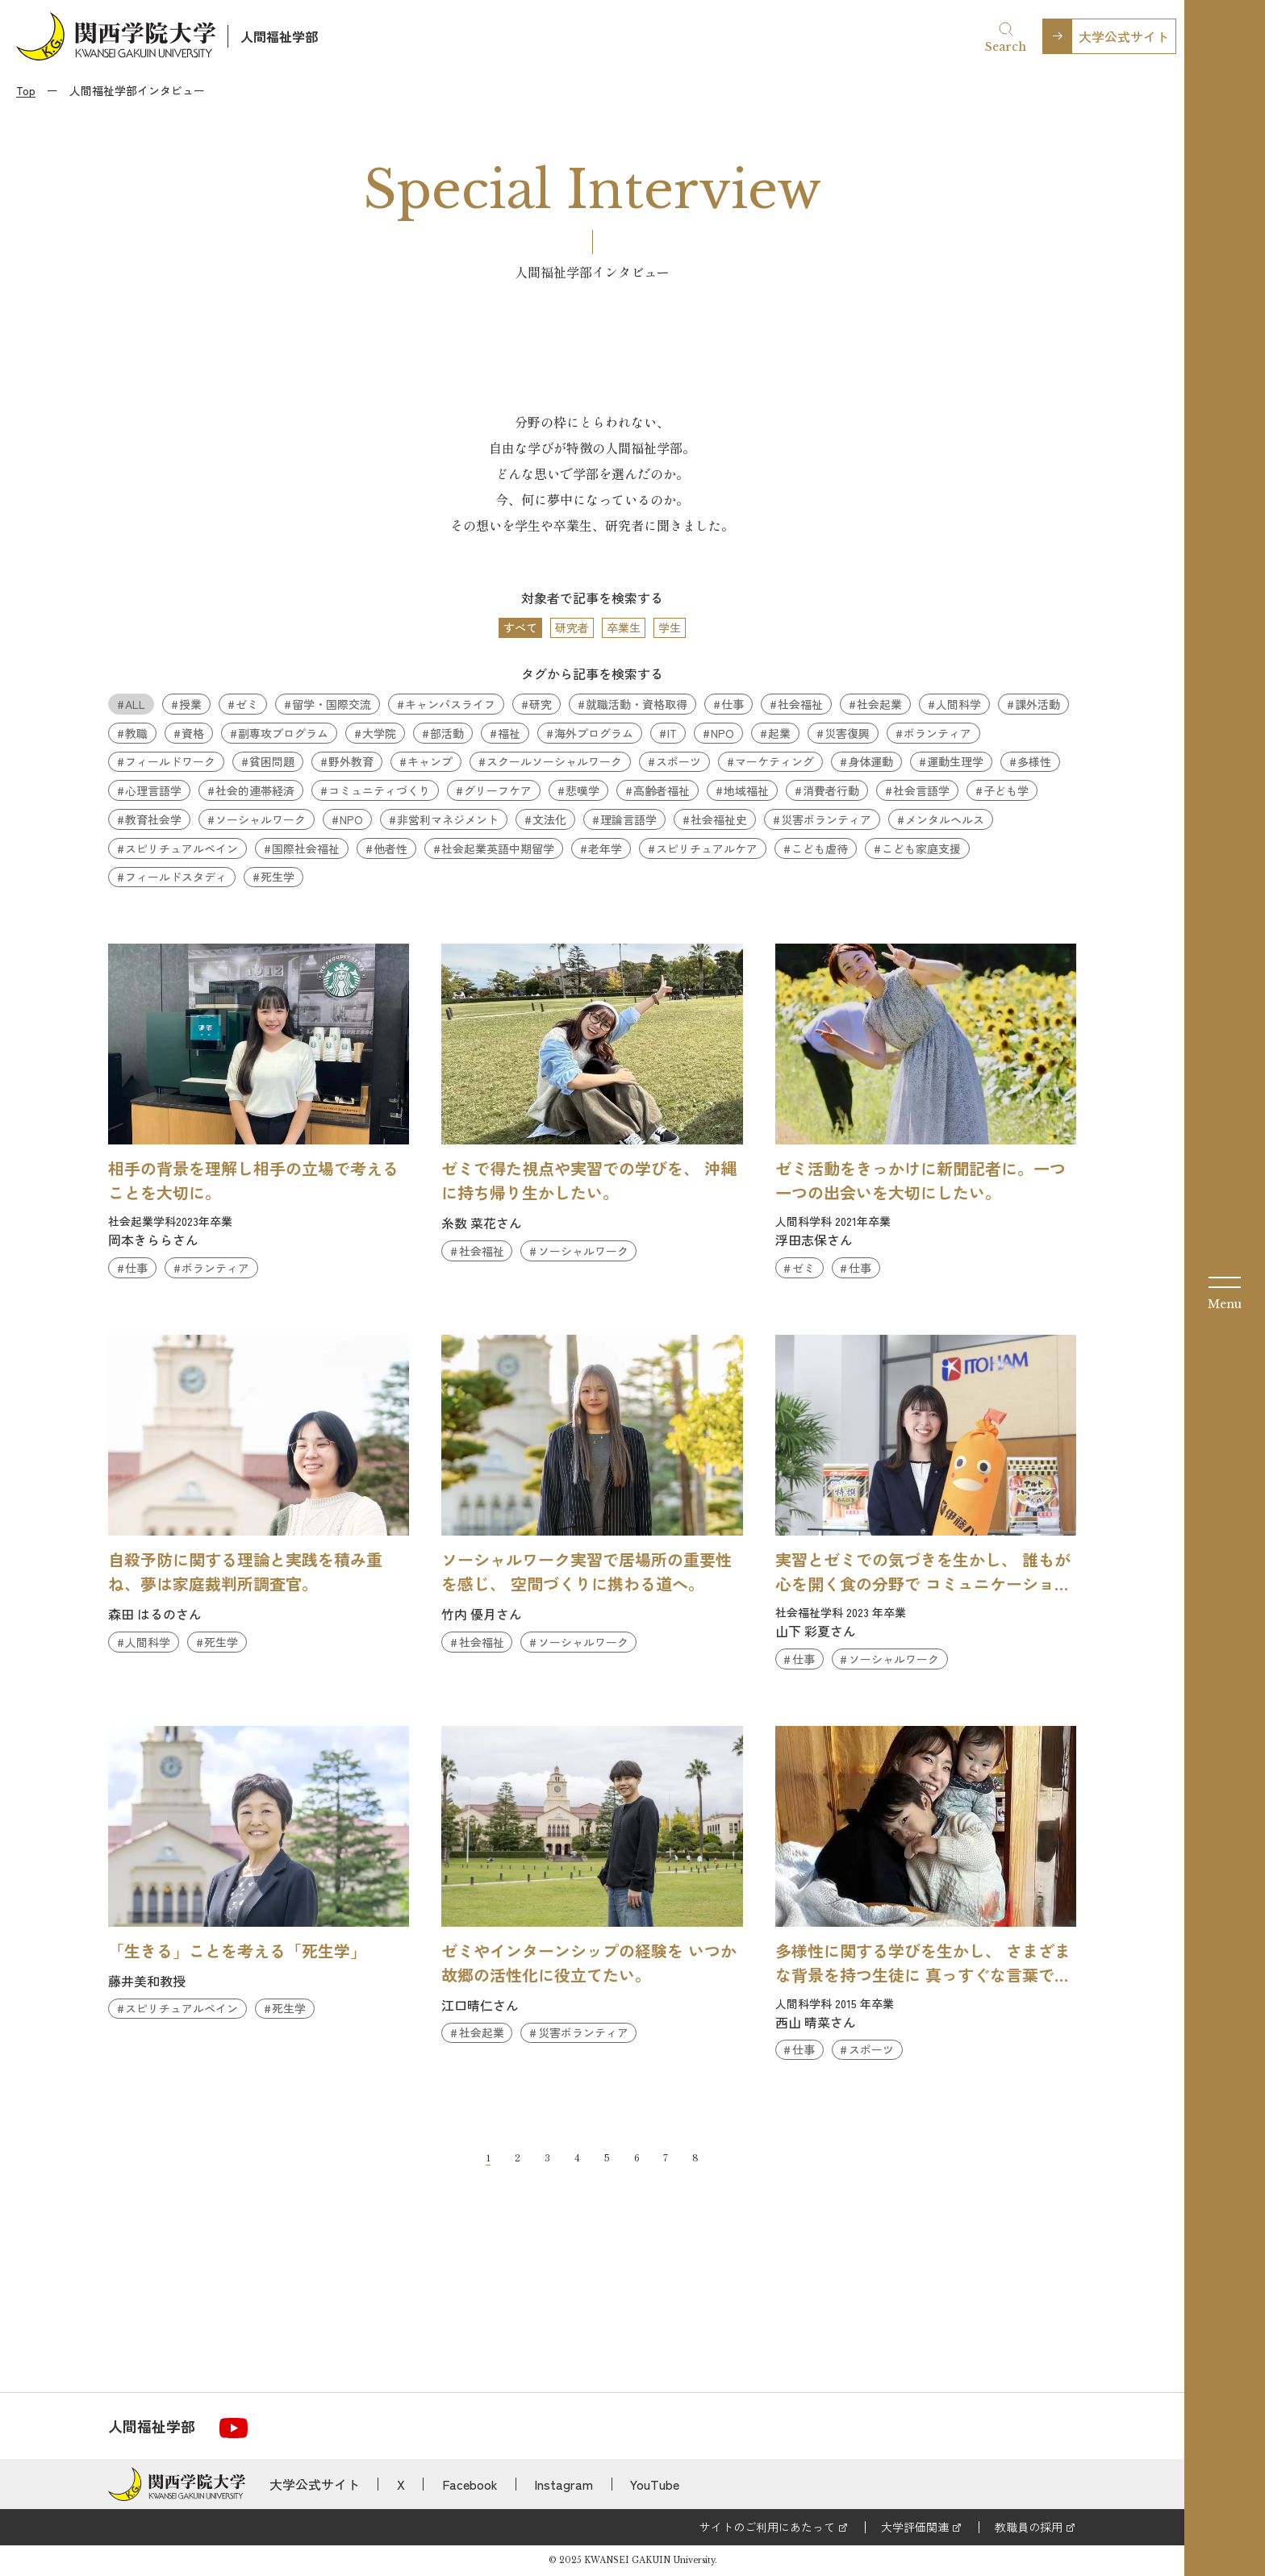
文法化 (549, 819)
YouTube (654, 2484)
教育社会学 (153, 819)
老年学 (605, 848)
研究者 (572, 627)
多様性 (1034, 761)
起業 (779, 733)
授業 (190, 704)
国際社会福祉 (306, 848)
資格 (193, 733)
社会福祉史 (719, 819)
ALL (135, 704)
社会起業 (879, 704)
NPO (722, 733)
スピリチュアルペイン (181, 848)
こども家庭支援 (921, 848)
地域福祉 (746, 790)
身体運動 (870, 761)
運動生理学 (955, 761)
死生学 (277, 877)
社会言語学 (921, 790)
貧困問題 (271, 761)
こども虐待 (819, 848)
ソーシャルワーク (260, 819)
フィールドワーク (170, 761)
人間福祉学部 (279, 36)
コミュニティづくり (379, 790)
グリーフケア (498, 790)
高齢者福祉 (661, 790)
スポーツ (678, 761)
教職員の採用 (1029, 2527)
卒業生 (624, 627)
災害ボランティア (826, 819)
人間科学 (958, 704)
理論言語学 (628, 819)
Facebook (470, 2484)
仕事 (732, 704)
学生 (669, 627)
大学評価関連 (915, 2527)
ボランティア (937, 733)
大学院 (379, 733)
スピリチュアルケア (707, 848)
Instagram (563, 2484)
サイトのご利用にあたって (767, 2527)
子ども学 (1006, 790)
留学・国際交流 (331, 704)
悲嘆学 (582, 790)
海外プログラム (593, 733)
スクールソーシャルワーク (554, 761)
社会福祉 (800, 704)
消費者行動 (831, 790)
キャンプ (430, 761)
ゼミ (247, 704)
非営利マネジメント (448, 819)
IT (672, 733)
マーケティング (774, 761)
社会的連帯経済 (254, 790)
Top (25, 90)
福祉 (509, 733)
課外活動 (1037, 704)
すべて (520, 627)
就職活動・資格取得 (636, 704)
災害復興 (847, 733)
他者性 (390, 848)
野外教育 (351, 761)
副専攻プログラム (283, 733)
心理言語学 (153, 790)
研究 (540, 704)
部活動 (447, 733)
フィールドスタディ (176, 877)
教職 (136, 733)
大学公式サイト (1124, 36)
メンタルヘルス (944, 819)
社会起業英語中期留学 (497, 848)
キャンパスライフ (450, 704)
